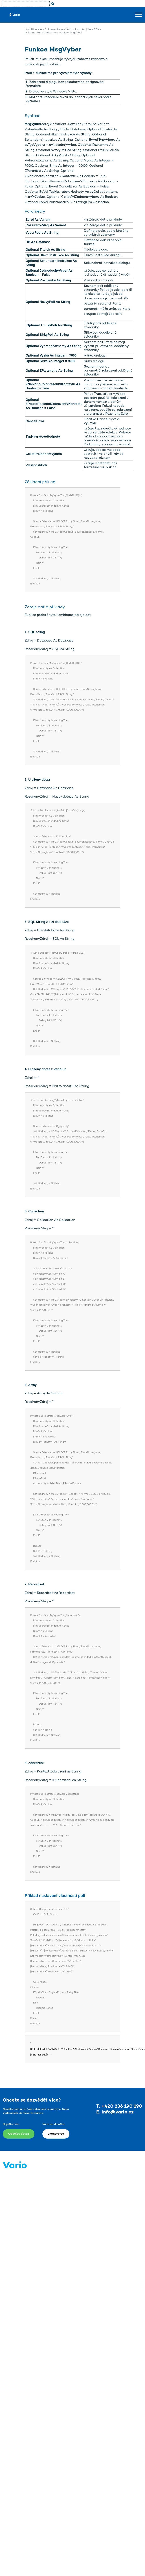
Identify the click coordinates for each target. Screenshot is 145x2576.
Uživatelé (36, 29)
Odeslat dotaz (18, 2133)
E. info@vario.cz (115, 2112)
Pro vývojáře (83, 29)
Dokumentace (54, 29)
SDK (96, 29)
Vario (68, 29)
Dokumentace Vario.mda (41, 32)
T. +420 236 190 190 (119, 2106)
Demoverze (56, 2133)
